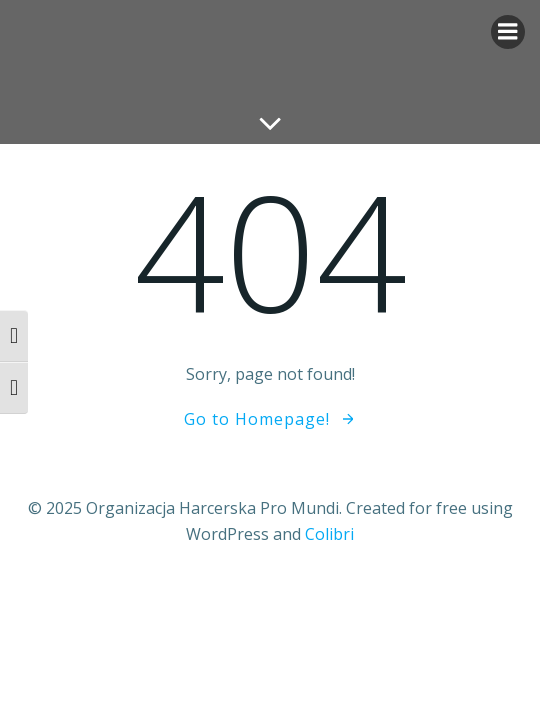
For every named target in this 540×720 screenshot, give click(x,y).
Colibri (329, 534)
